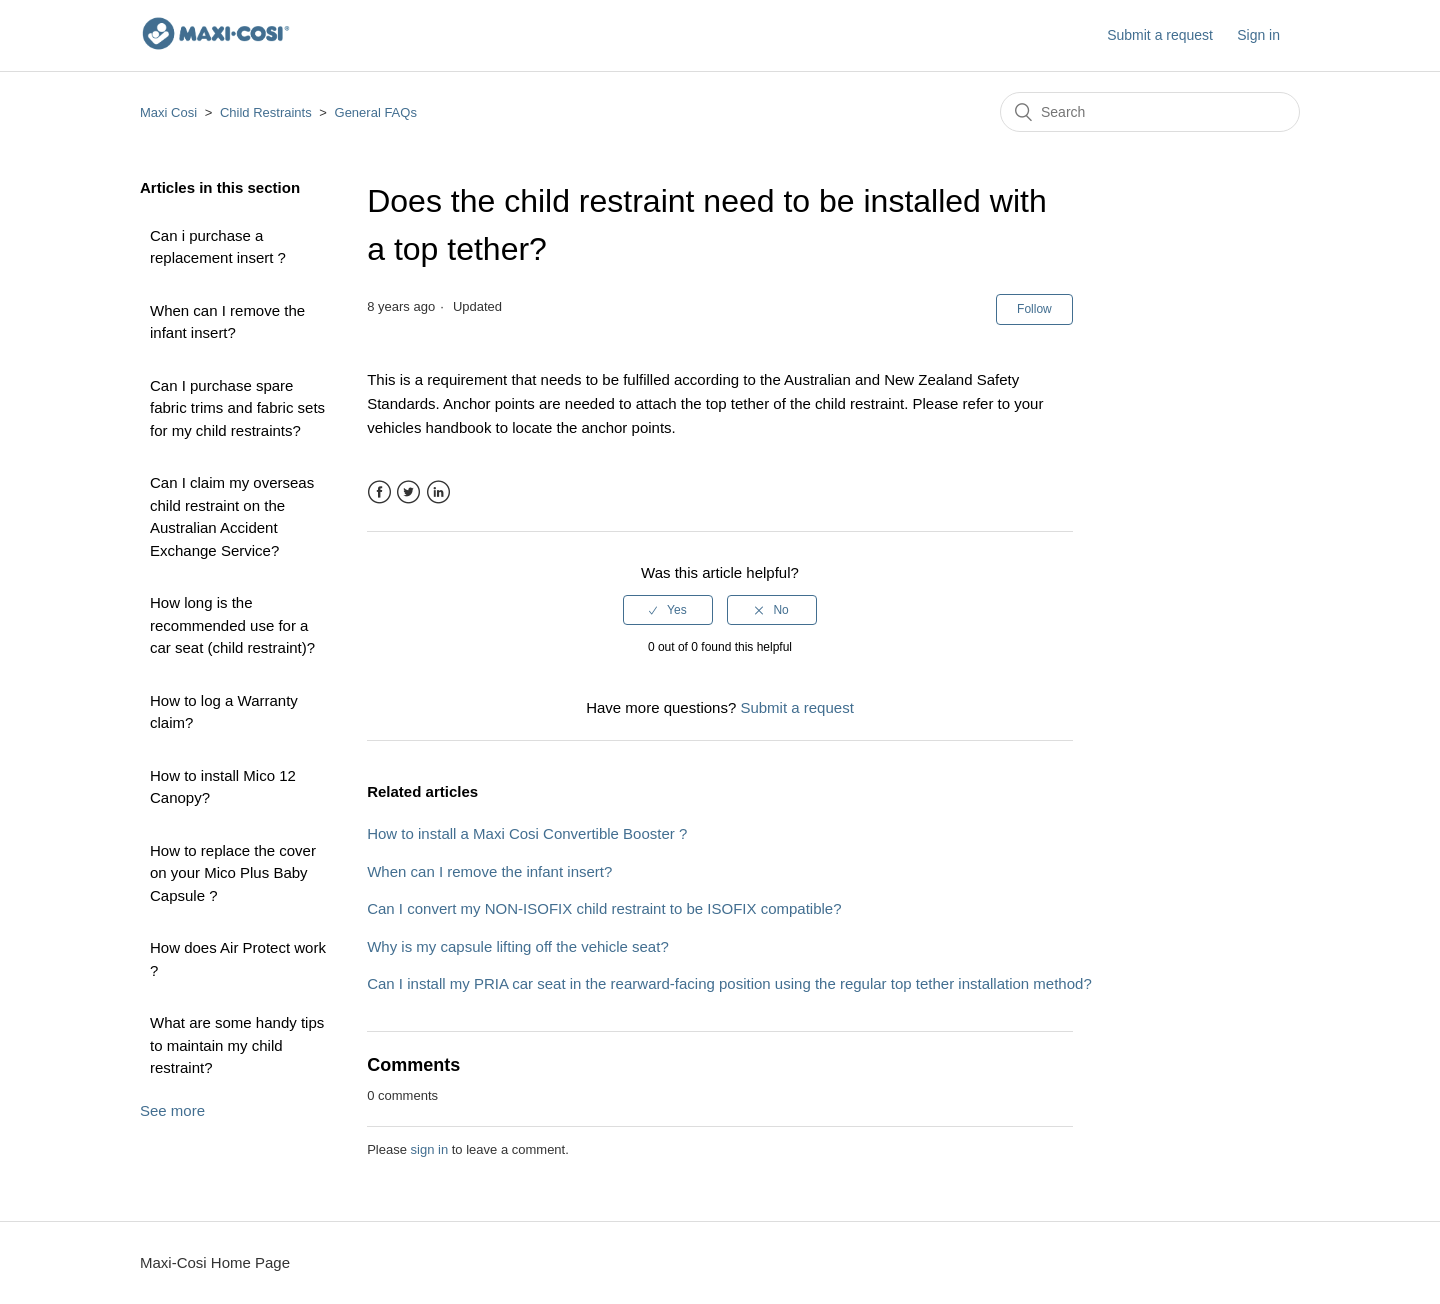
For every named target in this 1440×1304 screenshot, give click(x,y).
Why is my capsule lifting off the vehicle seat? (518, 946)
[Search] (1150, 112)
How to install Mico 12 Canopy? (223, 787)
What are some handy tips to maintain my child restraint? (237, 1045)
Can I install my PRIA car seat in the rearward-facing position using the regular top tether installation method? (729, 983)
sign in (430, 1149)
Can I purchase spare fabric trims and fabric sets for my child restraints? (237, 408)
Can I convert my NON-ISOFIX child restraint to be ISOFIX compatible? (604, 908)
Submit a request (1160, 35)
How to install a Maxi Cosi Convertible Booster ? (527, 833)
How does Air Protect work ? (238, 959)
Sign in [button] (1258, 35)
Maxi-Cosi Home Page (215, 1262)
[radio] (668, 610)
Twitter (408, 492)
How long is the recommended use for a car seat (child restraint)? (232, 625)
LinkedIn (438, 492)
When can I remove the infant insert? (227, 322)
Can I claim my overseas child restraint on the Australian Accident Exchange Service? (232, 516)
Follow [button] (1034, 309)
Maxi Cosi (168, 112)
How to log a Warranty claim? (224, 712)
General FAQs (376, 112)
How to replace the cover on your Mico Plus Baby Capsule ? (233, 873)
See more (172, 1110)
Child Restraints (266, 112)
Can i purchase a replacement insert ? (218, 247)
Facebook (379, 492)
